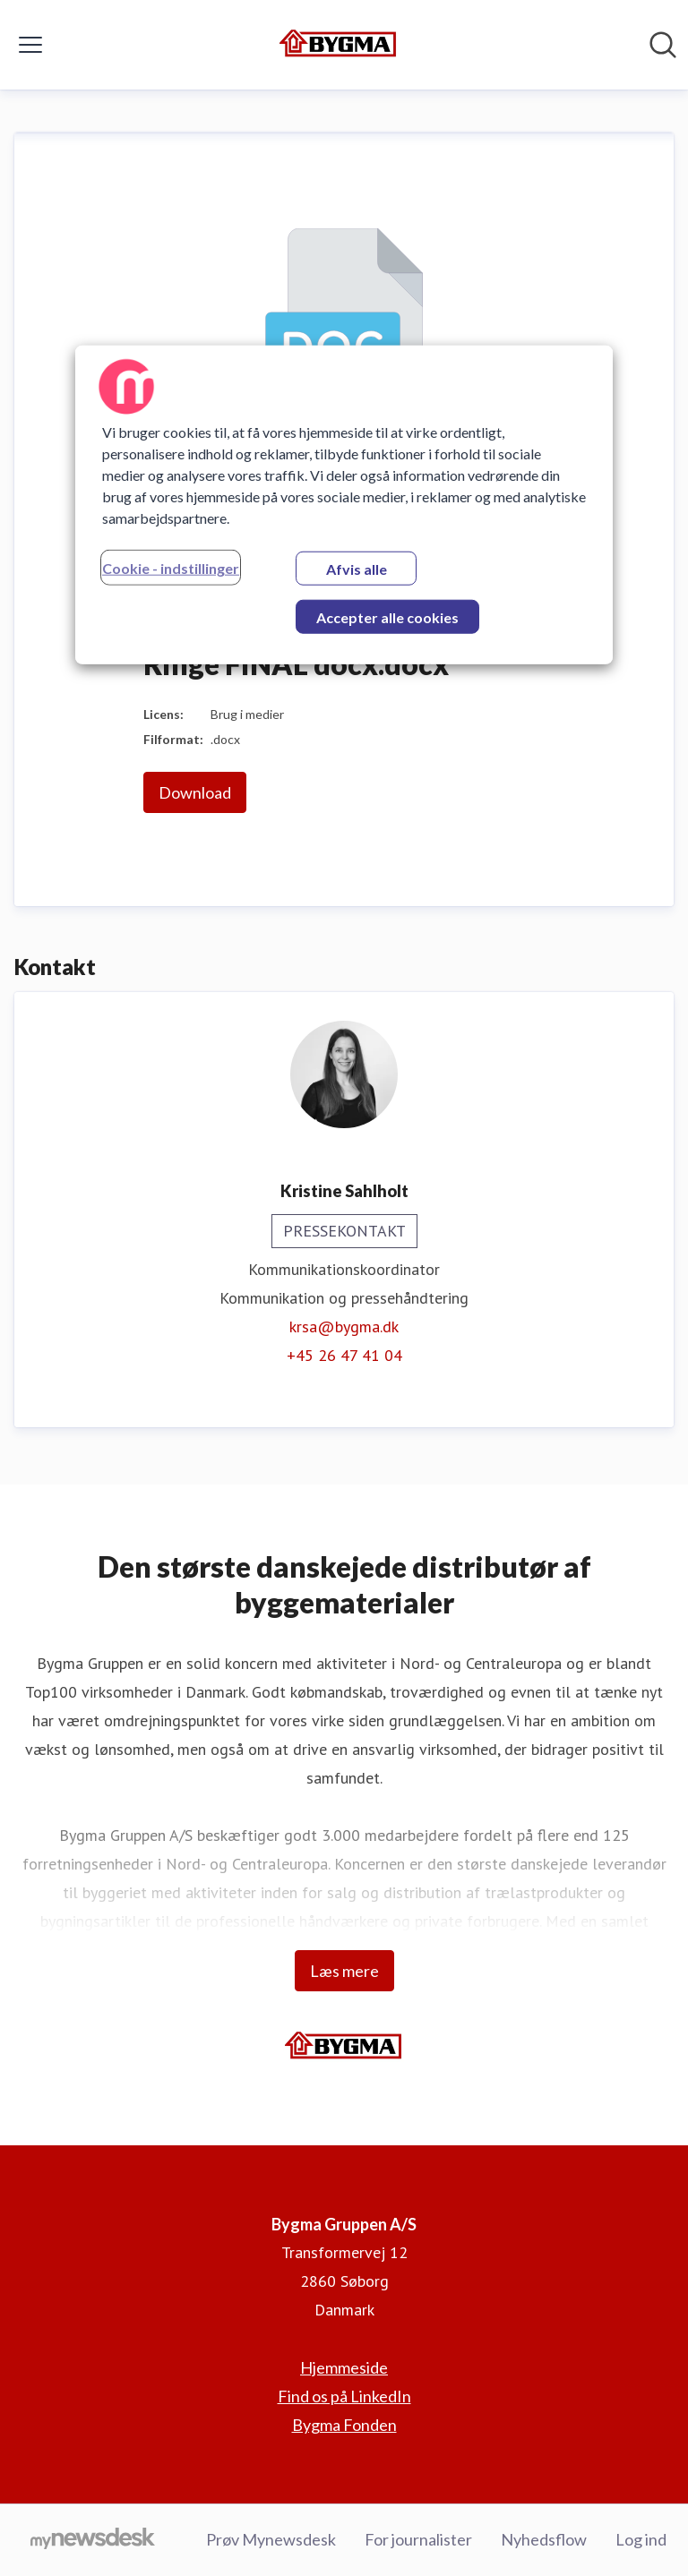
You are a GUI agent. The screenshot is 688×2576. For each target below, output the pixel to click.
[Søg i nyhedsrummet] (663, 44)
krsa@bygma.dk (344, 1326)
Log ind (640, 2539)
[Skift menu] (30, 45)
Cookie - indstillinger (170, 567)
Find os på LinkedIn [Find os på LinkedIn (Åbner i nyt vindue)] (344, 2396)
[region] (344, 504)
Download (195, 792)
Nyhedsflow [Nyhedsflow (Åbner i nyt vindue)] (544, 2539)
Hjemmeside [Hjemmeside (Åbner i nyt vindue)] (344, 2367)
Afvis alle (356, 568)
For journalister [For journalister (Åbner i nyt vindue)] (418, 2539)
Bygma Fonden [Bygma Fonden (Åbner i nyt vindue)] (344, 2425)
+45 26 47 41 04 (344, 1355)
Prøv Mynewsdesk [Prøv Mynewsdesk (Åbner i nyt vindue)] (271, 2539)
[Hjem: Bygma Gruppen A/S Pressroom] (339, 45)
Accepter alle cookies (387, 616)
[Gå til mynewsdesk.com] (93, 2540)
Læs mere (344, 1971)
